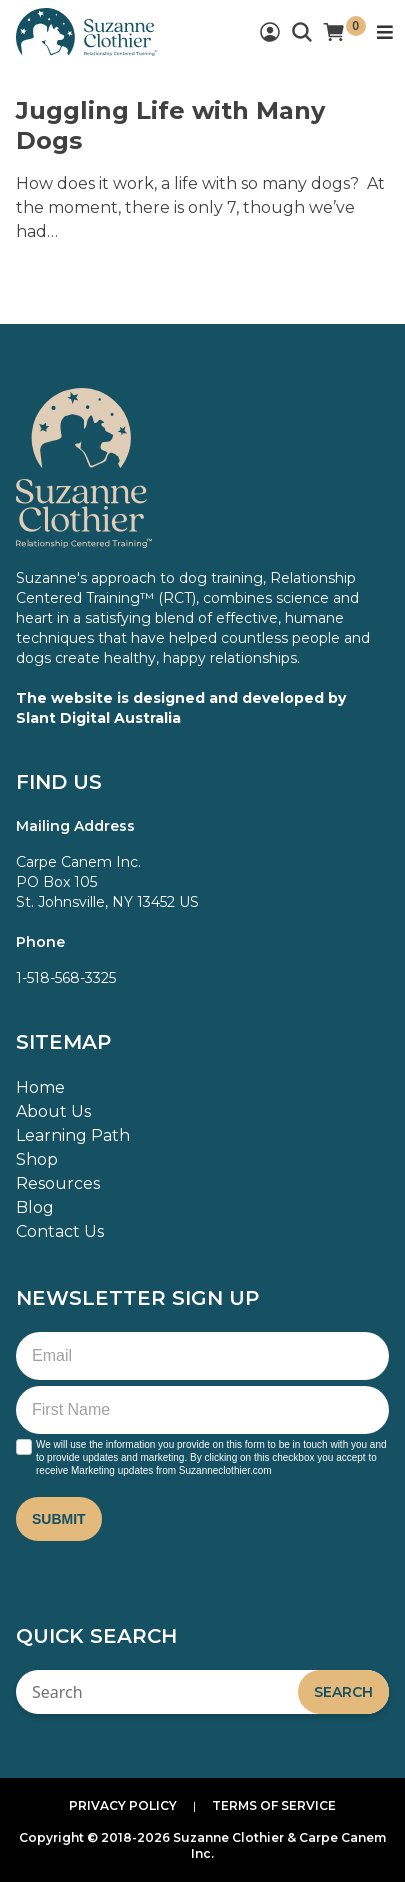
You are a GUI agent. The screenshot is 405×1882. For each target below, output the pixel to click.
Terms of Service (274, 1805)
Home (40, 1087)
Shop (37, 1159)
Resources (58, 1183)
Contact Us (60, 1231)
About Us (53, 1111)
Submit (59, 1519)
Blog (35, 1207)
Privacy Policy (123, 1805)
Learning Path (73, 1135)
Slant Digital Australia (98, 718)
